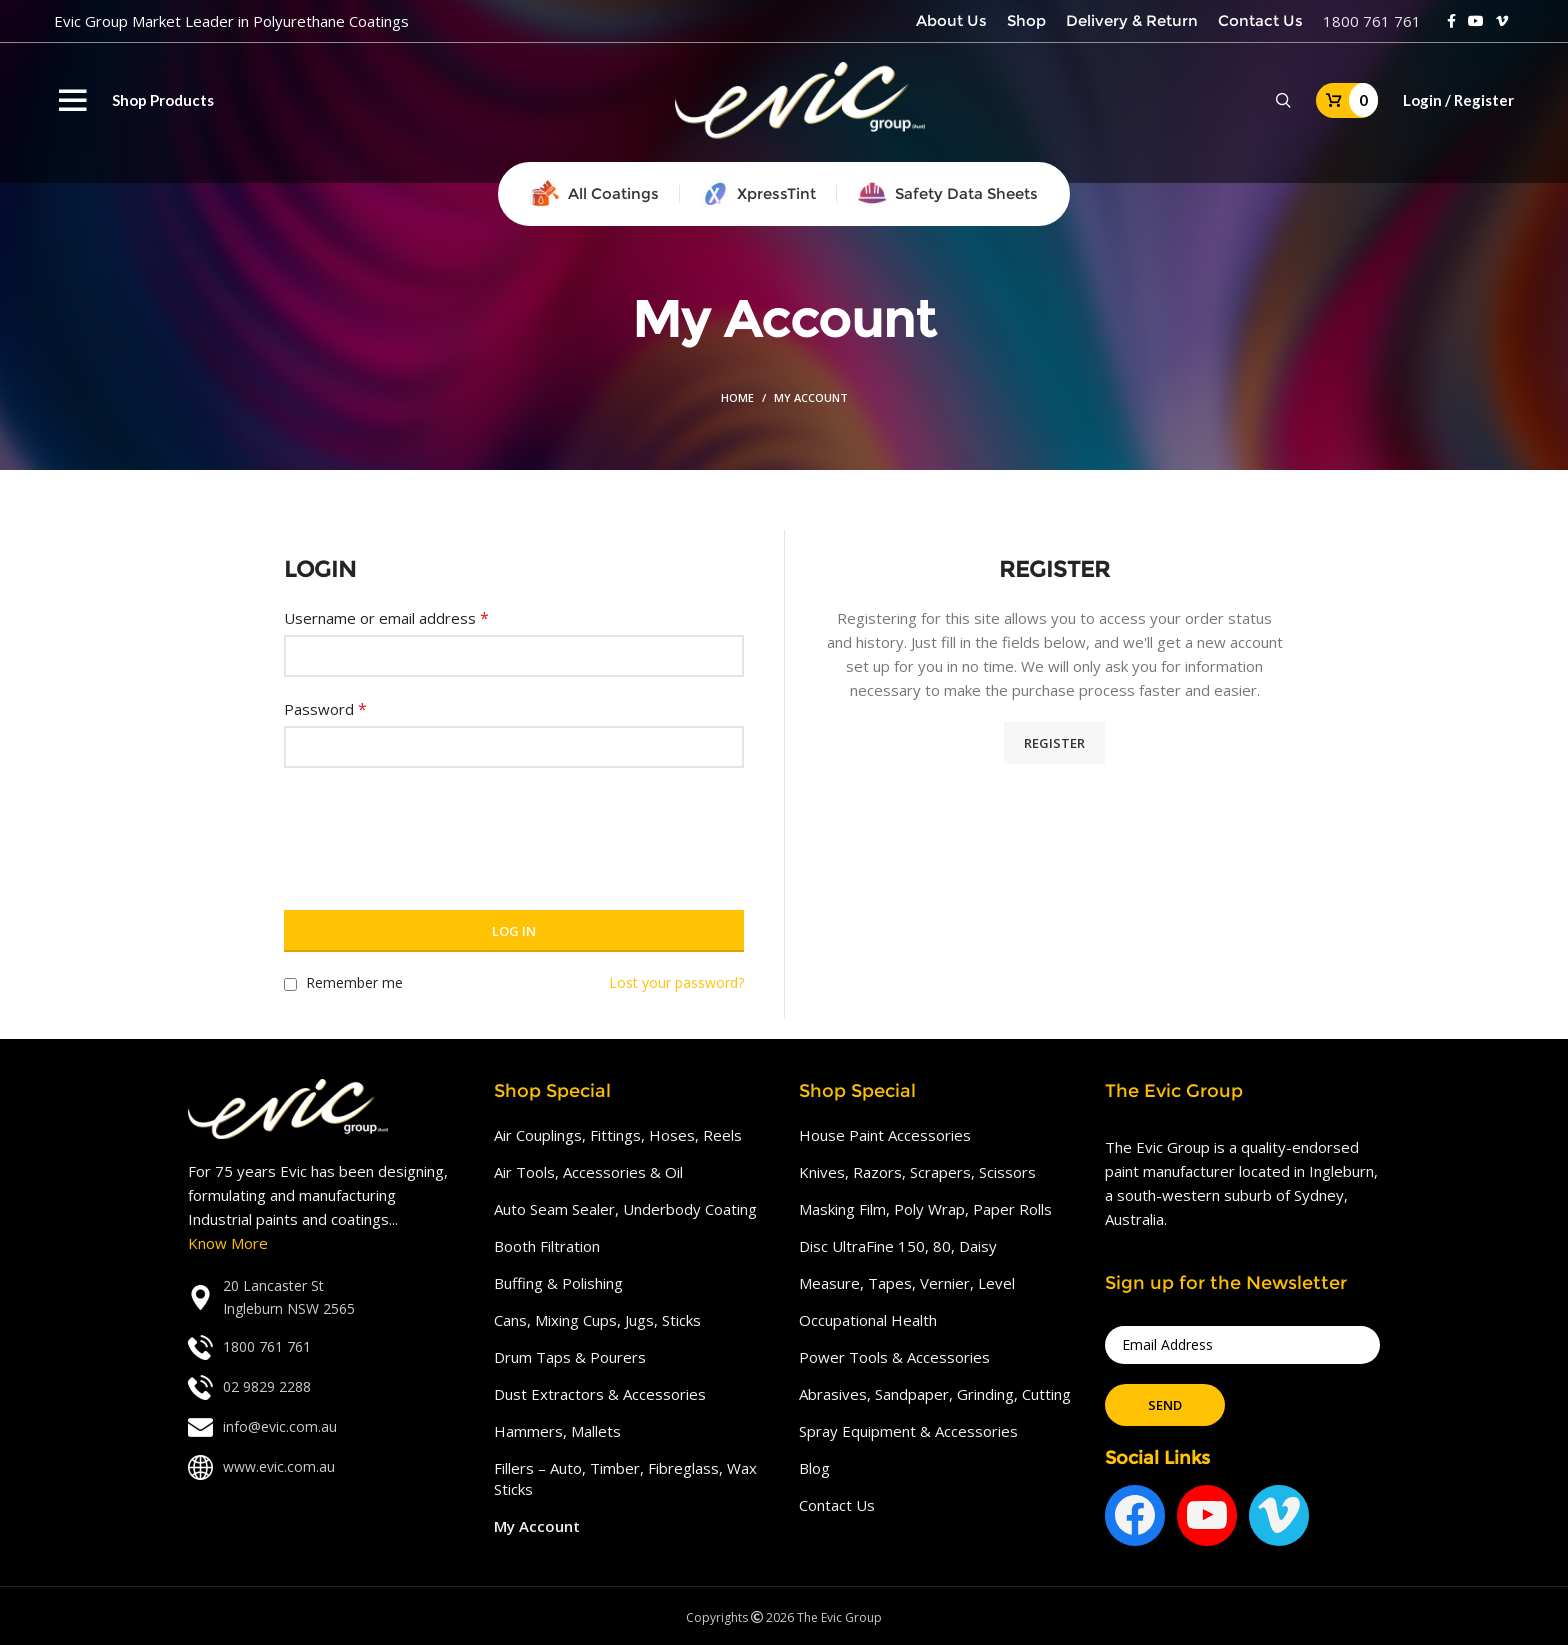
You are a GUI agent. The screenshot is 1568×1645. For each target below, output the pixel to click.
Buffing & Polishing (558, 1283)
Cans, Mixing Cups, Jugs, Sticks (597, 1320)
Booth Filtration (547, 1246)
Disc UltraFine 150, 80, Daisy (898, 1246)
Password (325, 709)
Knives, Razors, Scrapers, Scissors (917, 1172)
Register (1054, 743)
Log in (514, 931)
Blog (814, 1468)
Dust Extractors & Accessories (600, 1394)
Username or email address (386, 618)
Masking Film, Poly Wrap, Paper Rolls (925, 1209)
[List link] (326, 1297)
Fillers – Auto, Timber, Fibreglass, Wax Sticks (625, 1478)
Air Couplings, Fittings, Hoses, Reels (618, 1135)
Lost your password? (676, 982)
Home (737, 397)
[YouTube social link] (1476, 21)
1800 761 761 (1372, 21)
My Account (537, 1526)
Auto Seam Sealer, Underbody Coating (625, 1209)
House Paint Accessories (885, 1135)
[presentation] (436, 827)
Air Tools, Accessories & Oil (588, 1172)
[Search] (1283, 101)
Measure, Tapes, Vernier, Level (907, 1283)
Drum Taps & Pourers (570, 1357)
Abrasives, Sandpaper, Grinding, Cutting (935, 1394)
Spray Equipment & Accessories (908, 1431)
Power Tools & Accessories (894, 1357)
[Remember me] (290, 984)
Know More (228, 1243)
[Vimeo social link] (1502, 21)
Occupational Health (868, 1320)
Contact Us (837, 1505)
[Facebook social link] (1451, 21)
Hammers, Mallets (557, 1431)
